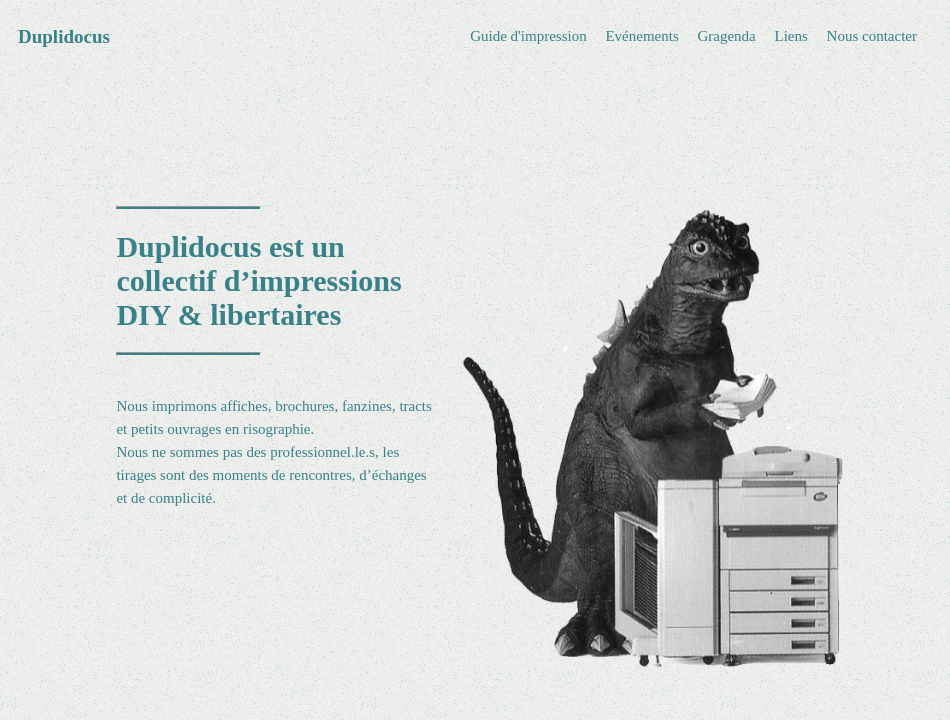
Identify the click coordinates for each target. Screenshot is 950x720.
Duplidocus (64, 36)
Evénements (641, 36)
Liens (791, 36)
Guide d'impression (528, 36)
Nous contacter (872, 36)
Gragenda (726, 36)
